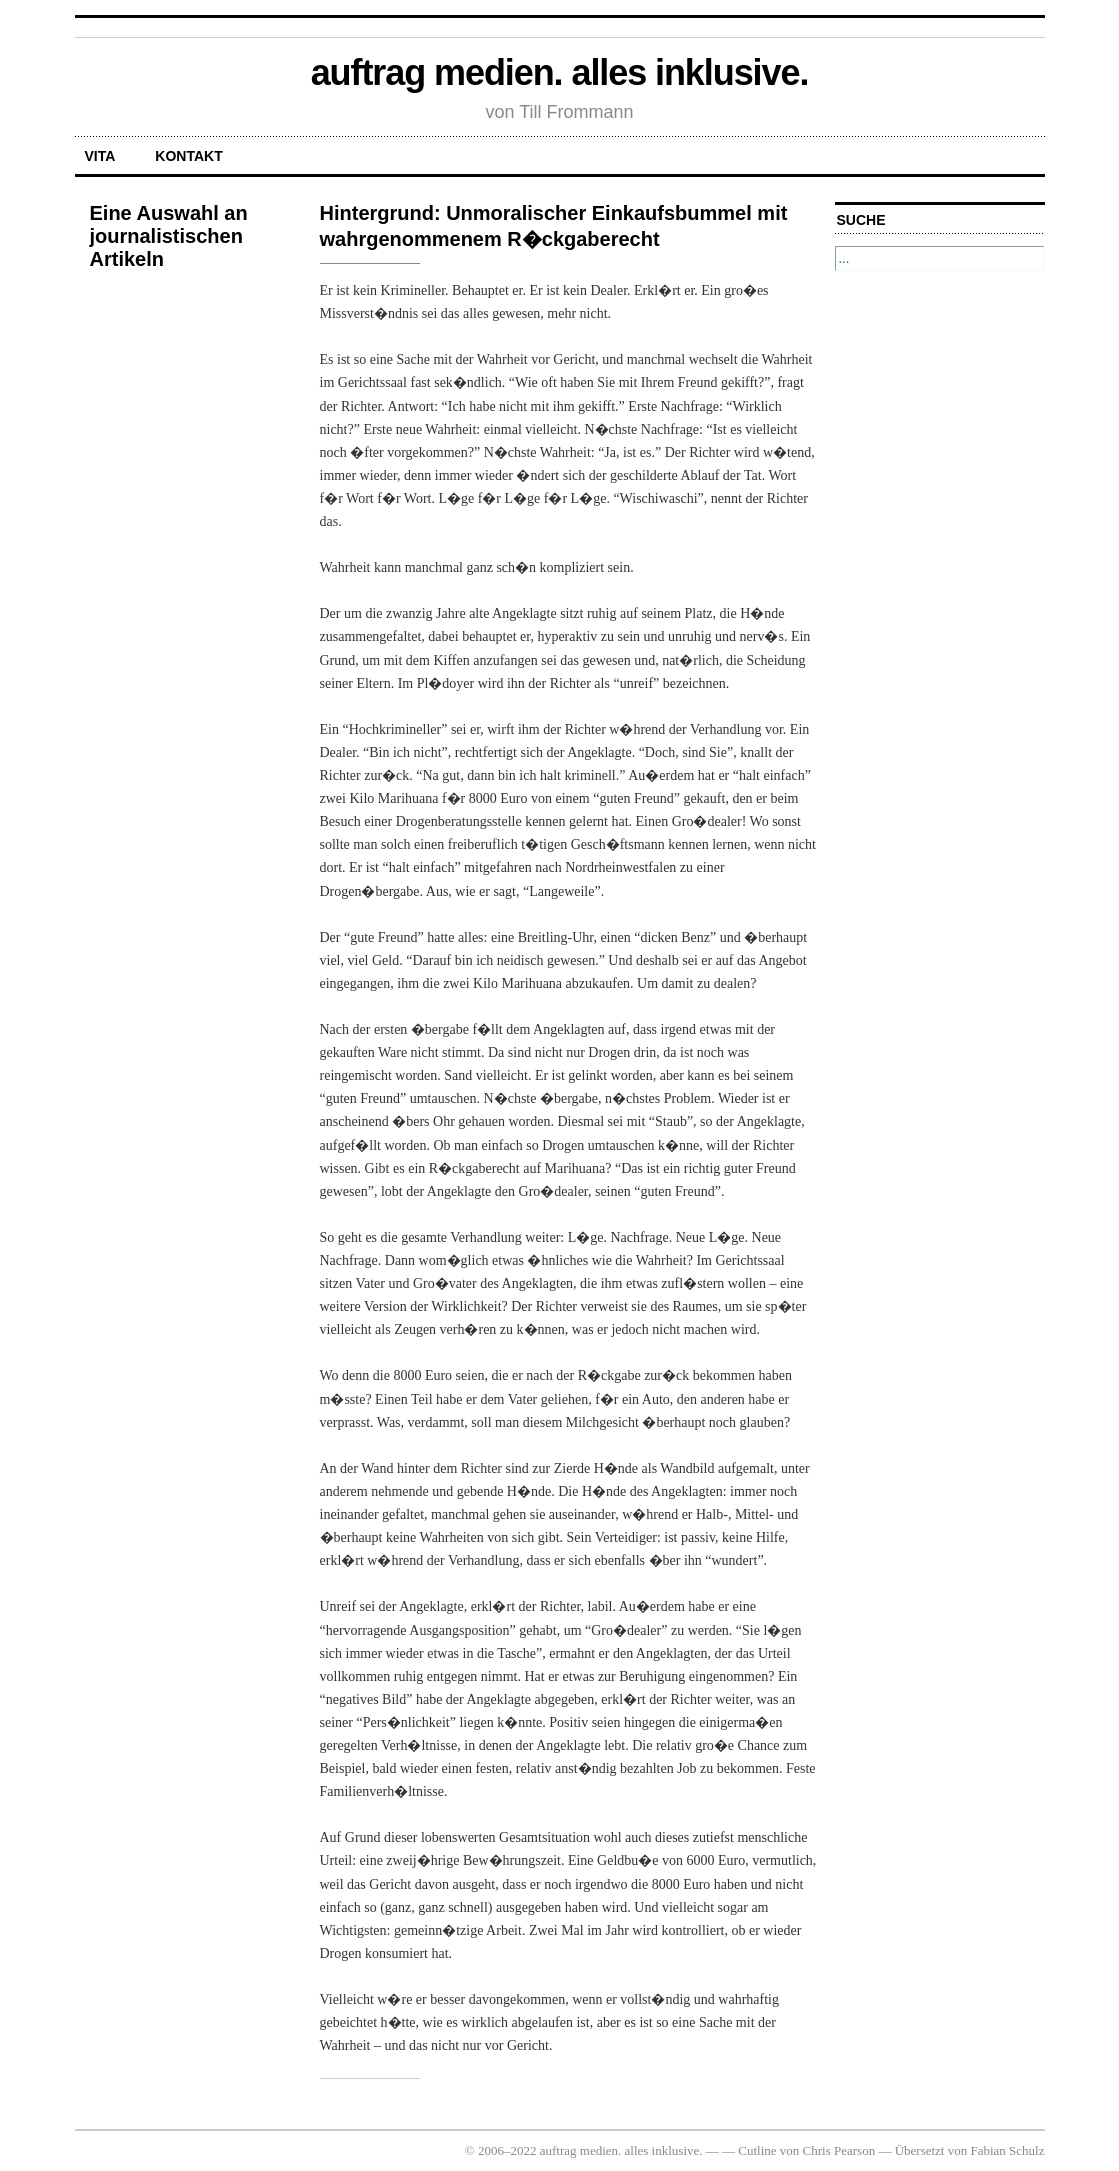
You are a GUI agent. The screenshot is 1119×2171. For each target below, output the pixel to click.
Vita (100, 156)
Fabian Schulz (1007, 2150)
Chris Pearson (839, 2150)
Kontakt (188, 156)
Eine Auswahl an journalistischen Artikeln (169, 236)
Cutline (757, 2150)
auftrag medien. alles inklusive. (560, 72)
